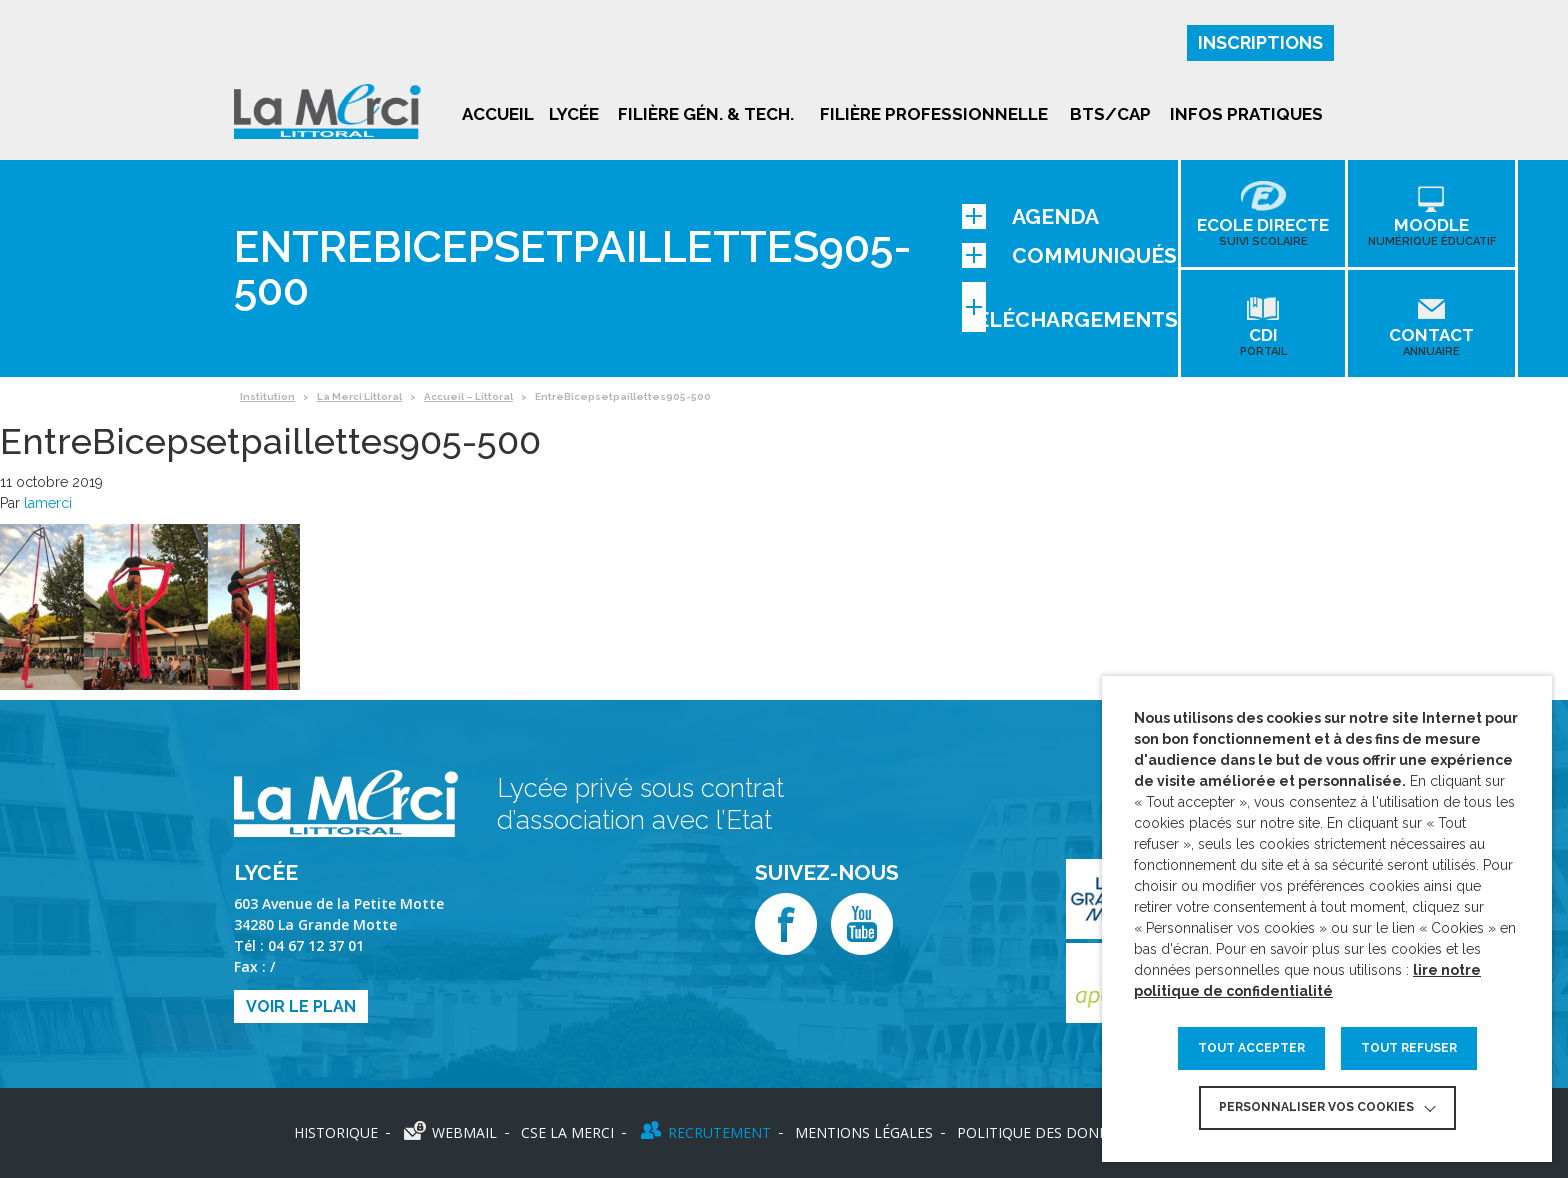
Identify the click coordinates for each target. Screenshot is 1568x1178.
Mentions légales (864, 1132)
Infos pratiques (1246, 114)
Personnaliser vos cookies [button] (1316, 1107)
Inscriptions (1260, 42)
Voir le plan (301, 1006)
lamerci (48, 503)
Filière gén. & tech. (706, 114)
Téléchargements (1070, 307)
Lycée (574, 114)
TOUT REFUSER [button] (1409, 1048)
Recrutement (719, 1132)
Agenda (1030, 216)
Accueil (498, 114)
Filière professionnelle (934, 114)
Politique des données (1045, 1132)
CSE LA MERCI (567, 1132)
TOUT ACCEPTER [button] (1251, 1048)
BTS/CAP (1110, 114)
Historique (336, 1132)
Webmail (464, 1132)
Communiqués (1069, 255)
